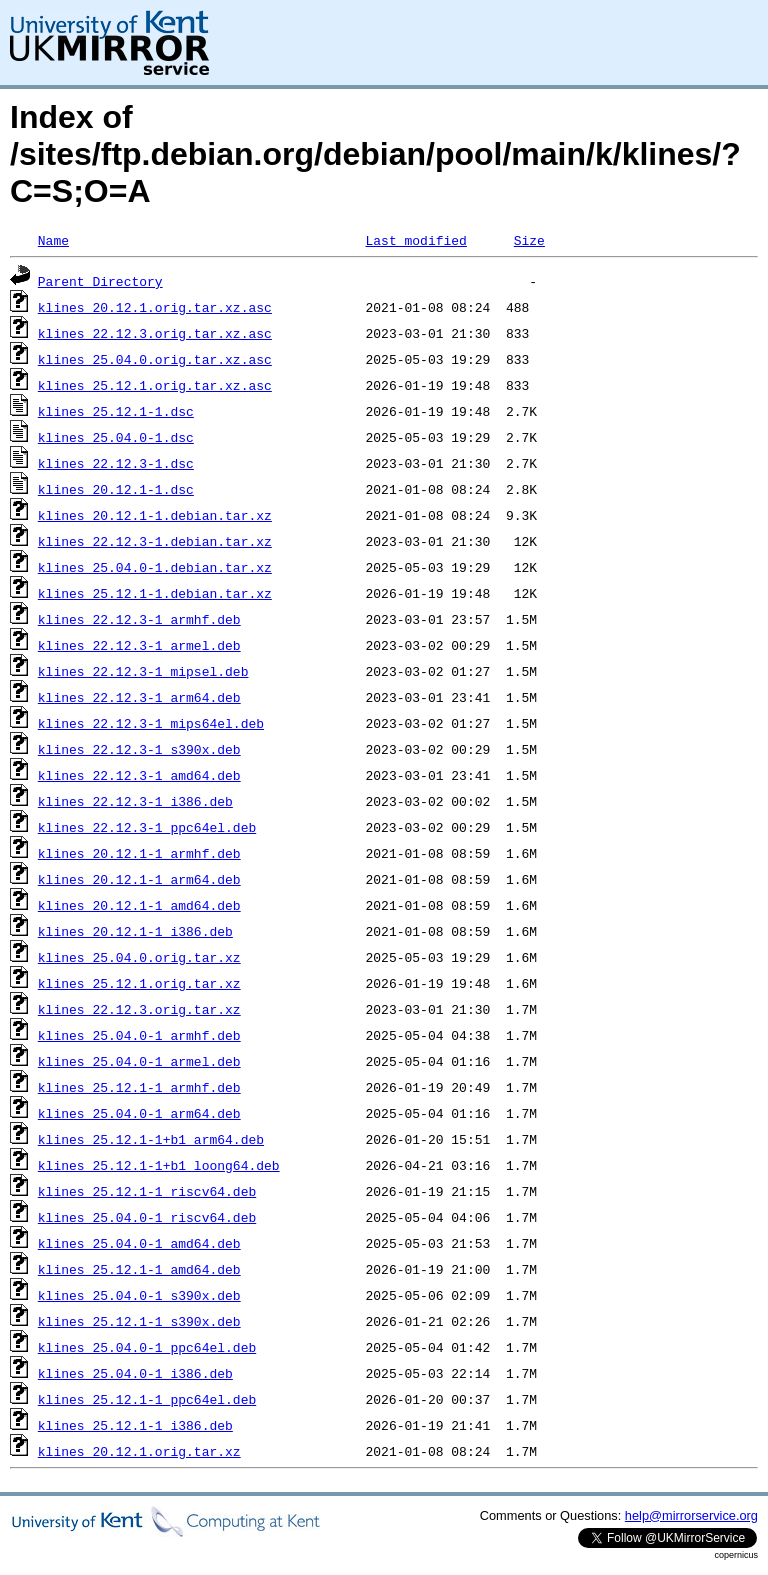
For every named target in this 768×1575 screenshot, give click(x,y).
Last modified (415, 240)
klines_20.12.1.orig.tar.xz (139, 1451)
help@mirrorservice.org (691, 1515)
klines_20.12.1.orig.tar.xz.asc (155, 307)
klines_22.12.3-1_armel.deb (139, 645)
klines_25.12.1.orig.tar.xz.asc (155, 385)
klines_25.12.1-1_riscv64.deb (147, 1191)
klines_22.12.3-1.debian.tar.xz (155, 541)
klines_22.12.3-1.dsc (116, 463)
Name (53, 240)
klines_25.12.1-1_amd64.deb (139, 1269)
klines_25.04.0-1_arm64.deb (139, 1113)
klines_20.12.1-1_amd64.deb (139, 905)
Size (529, 240)
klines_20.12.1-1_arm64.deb (139, 879)
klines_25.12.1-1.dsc (116, 411)
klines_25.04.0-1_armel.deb (139, 1061)
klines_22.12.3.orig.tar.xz (139, 1009)
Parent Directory (100, 281)
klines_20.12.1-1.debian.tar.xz (155, 515)
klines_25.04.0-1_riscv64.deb (147, 1217)
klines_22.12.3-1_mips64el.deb (151, 723)
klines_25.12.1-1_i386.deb (135, 1425)
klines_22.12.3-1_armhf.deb (139, 619)
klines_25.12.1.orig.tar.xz (139, 983)
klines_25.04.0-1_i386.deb (135, 1373)
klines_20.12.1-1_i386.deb (135, 931)
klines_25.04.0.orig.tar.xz (139, 957)
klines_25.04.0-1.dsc (116, 437)
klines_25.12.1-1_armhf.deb (139, 1087)
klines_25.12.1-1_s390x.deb (139, 1321)
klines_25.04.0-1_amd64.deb (139, 1243)
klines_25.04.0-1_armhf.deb (139, 1035)
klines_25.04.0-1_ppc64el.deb (147, 1347)
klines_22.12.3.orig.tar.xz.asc (155, 333)
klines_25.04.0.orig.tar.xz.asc (155, 359)
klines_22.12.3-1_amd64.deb (139, 775)
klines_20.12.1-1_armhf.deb (139, 853)
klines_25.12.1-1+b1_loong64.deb (159, 1165)
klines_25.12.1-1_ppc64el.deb (147, 1399)
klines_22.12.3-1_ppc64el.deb (147, 827)
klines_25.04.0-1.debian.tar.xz (155, 567)
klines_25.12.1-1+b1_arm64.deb (151, 1139)
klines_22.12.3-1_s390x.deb (139, 749)
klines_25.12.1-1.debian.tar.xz (155, 593)
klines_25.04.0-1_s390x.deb (139, 1295)
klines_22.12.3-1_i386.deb (135, 801)
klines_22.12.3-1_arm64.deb (139, 697)
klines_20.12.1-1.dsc (116, 489)
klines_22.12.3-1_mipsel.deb (143, 671)
